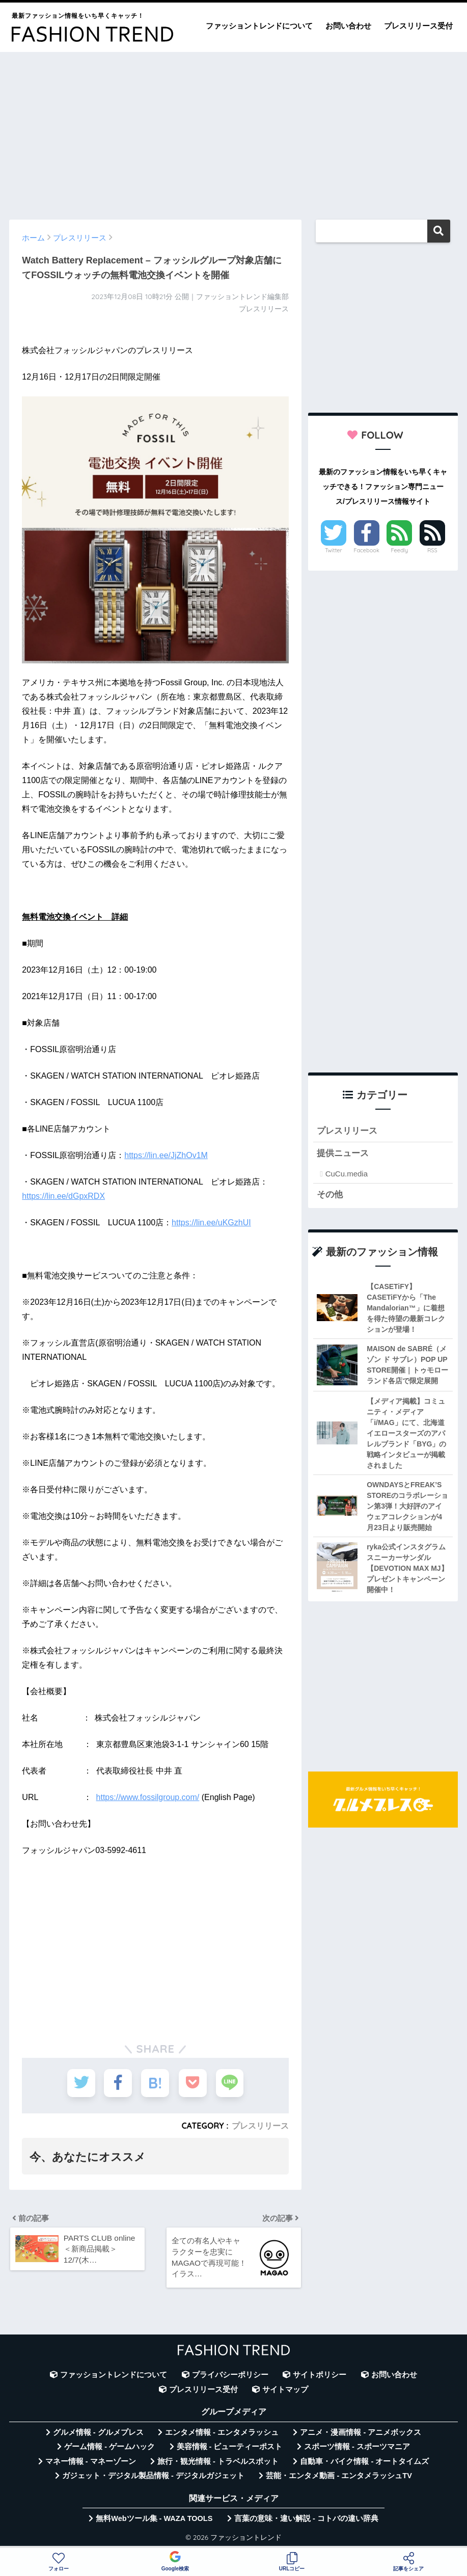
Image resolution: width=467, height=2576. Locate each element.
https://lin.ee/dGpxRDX (63, 1196)
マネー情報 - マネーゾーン (90, 2462)
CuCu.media (346, 1173)
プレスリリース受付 (418, 25)
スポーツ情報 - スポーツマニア (357, 2447)
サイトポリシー (319, 2375)
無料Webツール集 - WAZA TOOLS (154, 2519)
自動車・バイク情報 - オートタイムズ (364, 2462)
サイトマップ (285, 2390)
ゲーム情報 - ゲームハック (109, 2447)
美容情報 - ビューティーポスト (230, 2447)
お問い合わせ (348, 25)
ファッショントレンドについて (259, 25)
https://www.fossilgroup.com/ (148, 1797)
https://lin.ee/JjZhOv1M (166, 1155)
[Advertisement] (233, 131)
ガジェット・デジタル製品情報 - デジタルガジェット (153, 2476)
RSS (432, 550)
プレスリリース (260, 2126)
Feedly (399, 550)
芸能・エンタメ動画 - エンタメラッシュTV (338, 2476)
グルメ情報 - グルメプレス (98, 2433)
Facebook (366, 550)
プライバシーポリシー (230, 2375)
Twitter (333, 550)
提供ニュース (343, 1154)
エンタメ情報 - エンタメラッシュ (222, 2433)
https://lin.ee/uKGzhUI (211, 1222)
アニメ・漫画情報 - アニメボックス (360, 2433)
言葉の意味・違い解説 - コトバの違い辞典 (306, 2519)
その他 (330, 1194)
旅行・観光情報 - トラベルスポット (218, 2462)
